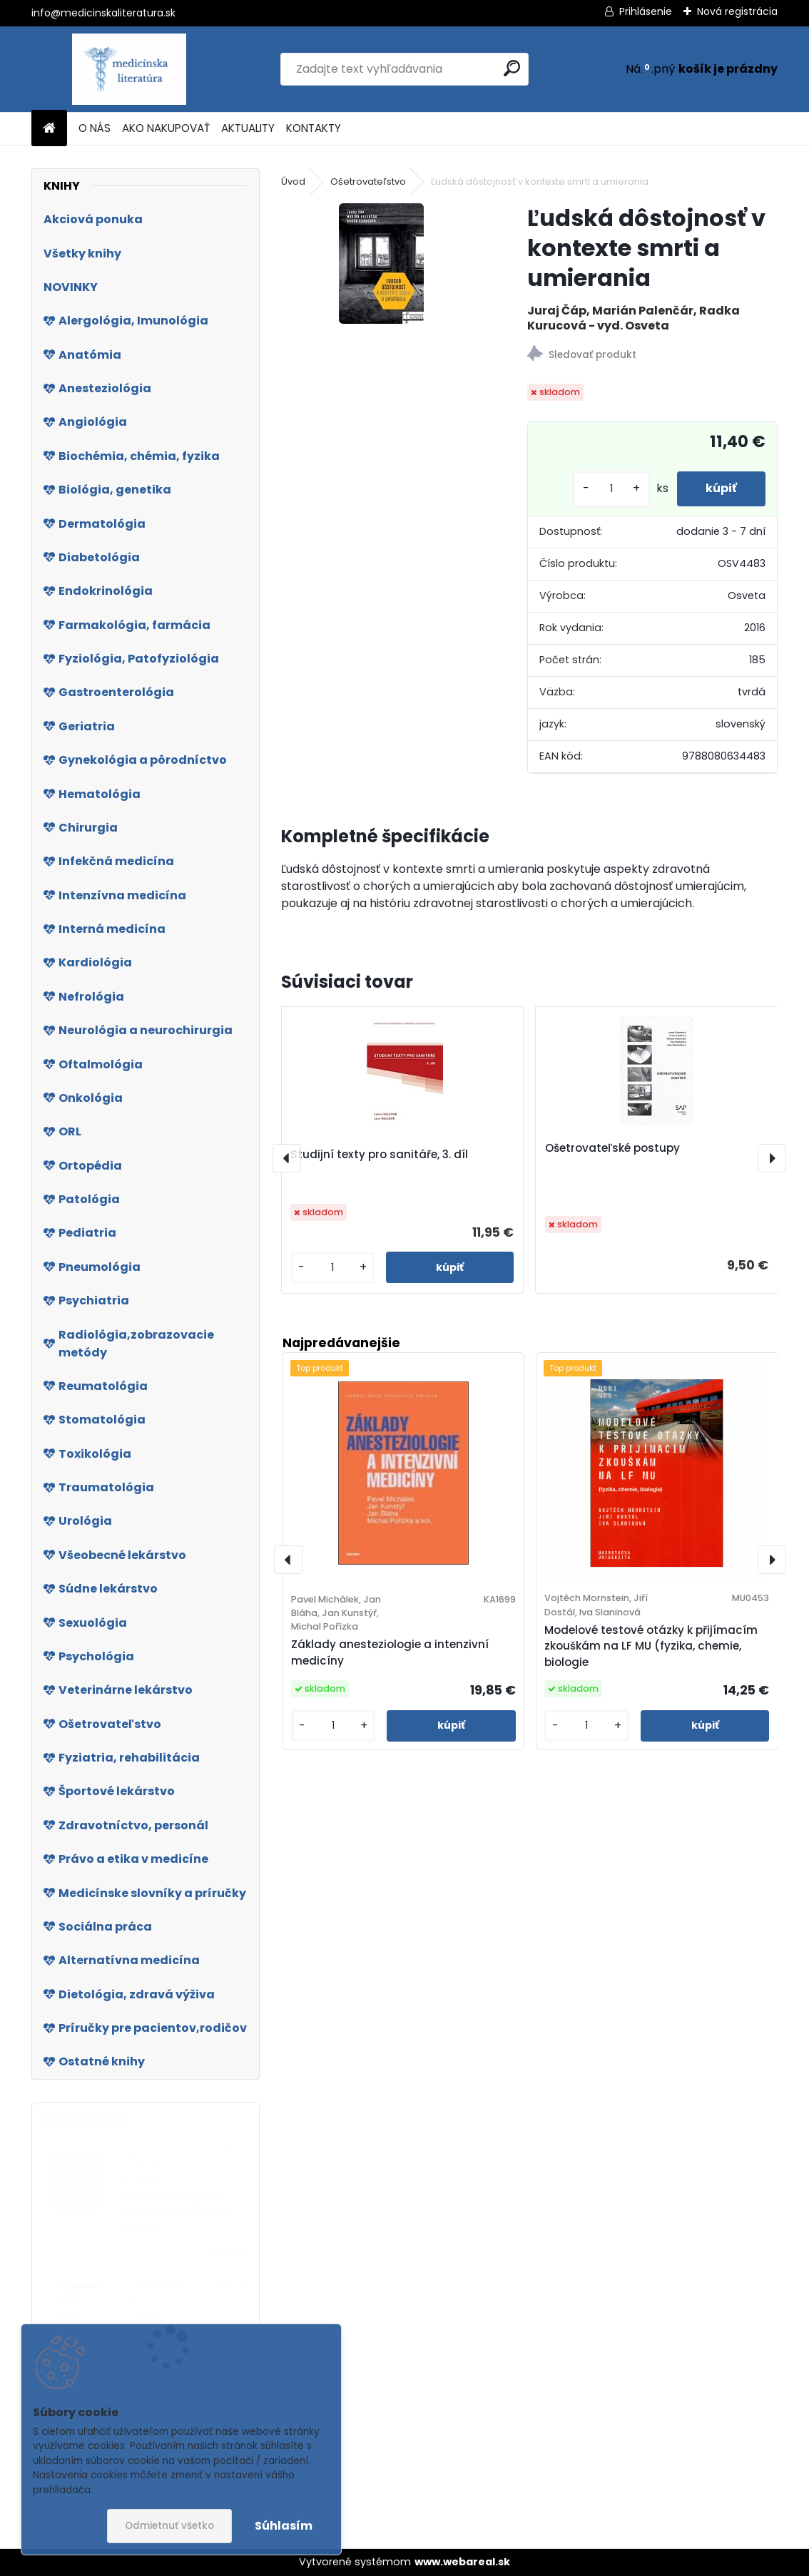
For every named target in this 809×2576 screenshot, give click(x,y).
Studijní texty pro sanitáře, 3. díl (379, 1154)
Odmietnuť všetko (169, 2525)
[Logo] (129, 69)
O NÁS (94, 128)
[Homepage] (49, 129)
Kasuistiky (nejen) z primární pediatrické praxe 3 (176, 2212)
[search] (512, 68)
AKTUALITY (248, 128)
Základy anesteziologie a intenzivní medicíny (390, 1652)
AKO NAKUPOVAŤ (166, 128)
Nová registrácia (737, 11)
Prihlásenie (645, 11)
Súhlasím (283, 2526)
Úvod (293, 181)
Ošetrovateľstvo (368, 181)
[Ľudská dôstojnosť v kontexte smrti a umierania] (381, 263)
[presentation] (287, 1158)
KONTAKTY (313, 128)
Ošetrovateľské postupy (612, 1147)
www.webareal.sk (462, 2562)
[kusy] (611, 488)
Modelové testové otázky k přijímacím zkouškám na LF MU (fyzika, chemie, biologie (651, 1646)
